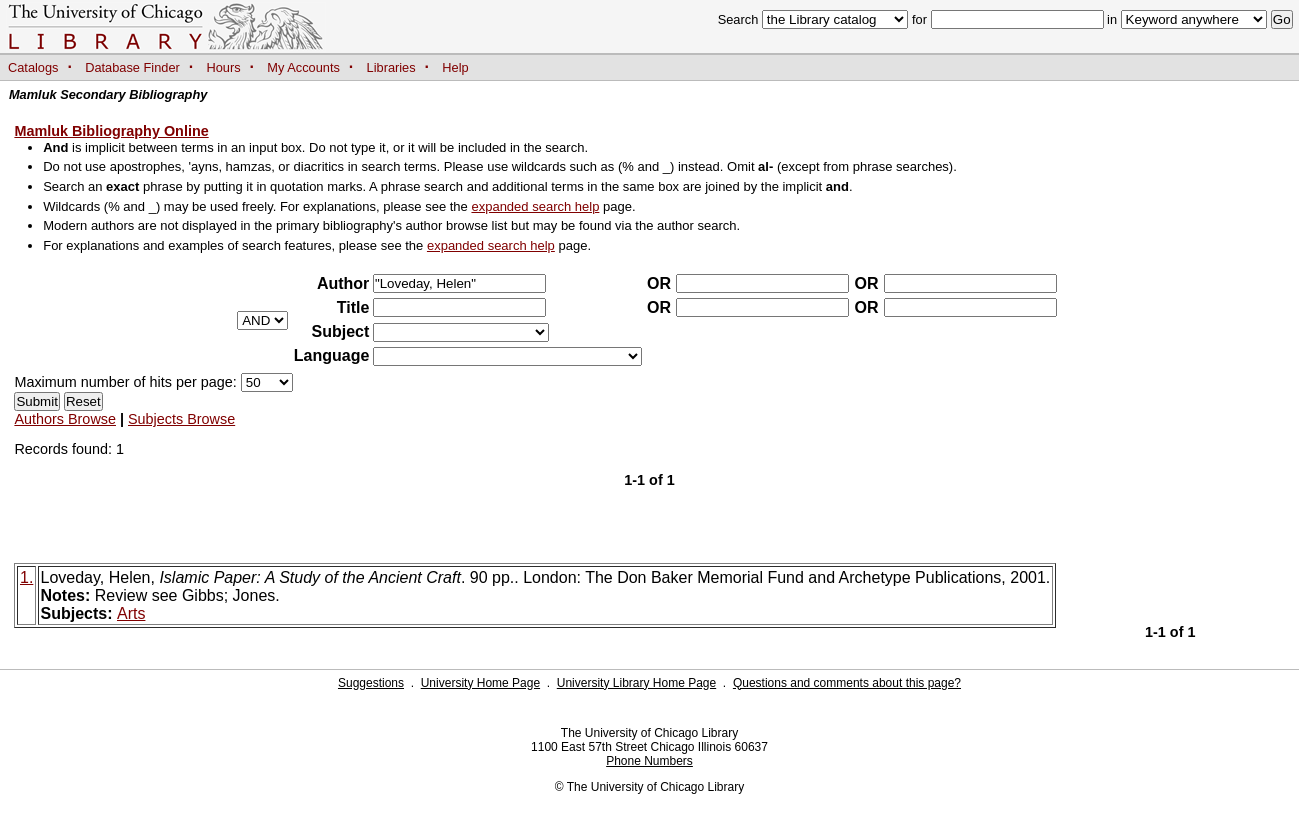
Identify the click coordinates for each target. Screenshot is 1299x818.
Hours (224, 67)
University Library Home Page (636, 683)
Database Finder (132, 67)
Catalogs (33, 67)
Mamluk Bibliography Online (111, 131)
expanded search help (535, 206)
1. (26, 577)
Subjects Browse (181, 419)
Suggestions (371, 683)
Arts (131, 613)
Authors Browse (65, 419)
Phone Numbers (649, 761)
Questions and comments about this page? (847, 683)
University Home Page (480, 683)
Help (455, 67)
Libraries (391, 67)
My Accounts (303, 67)
